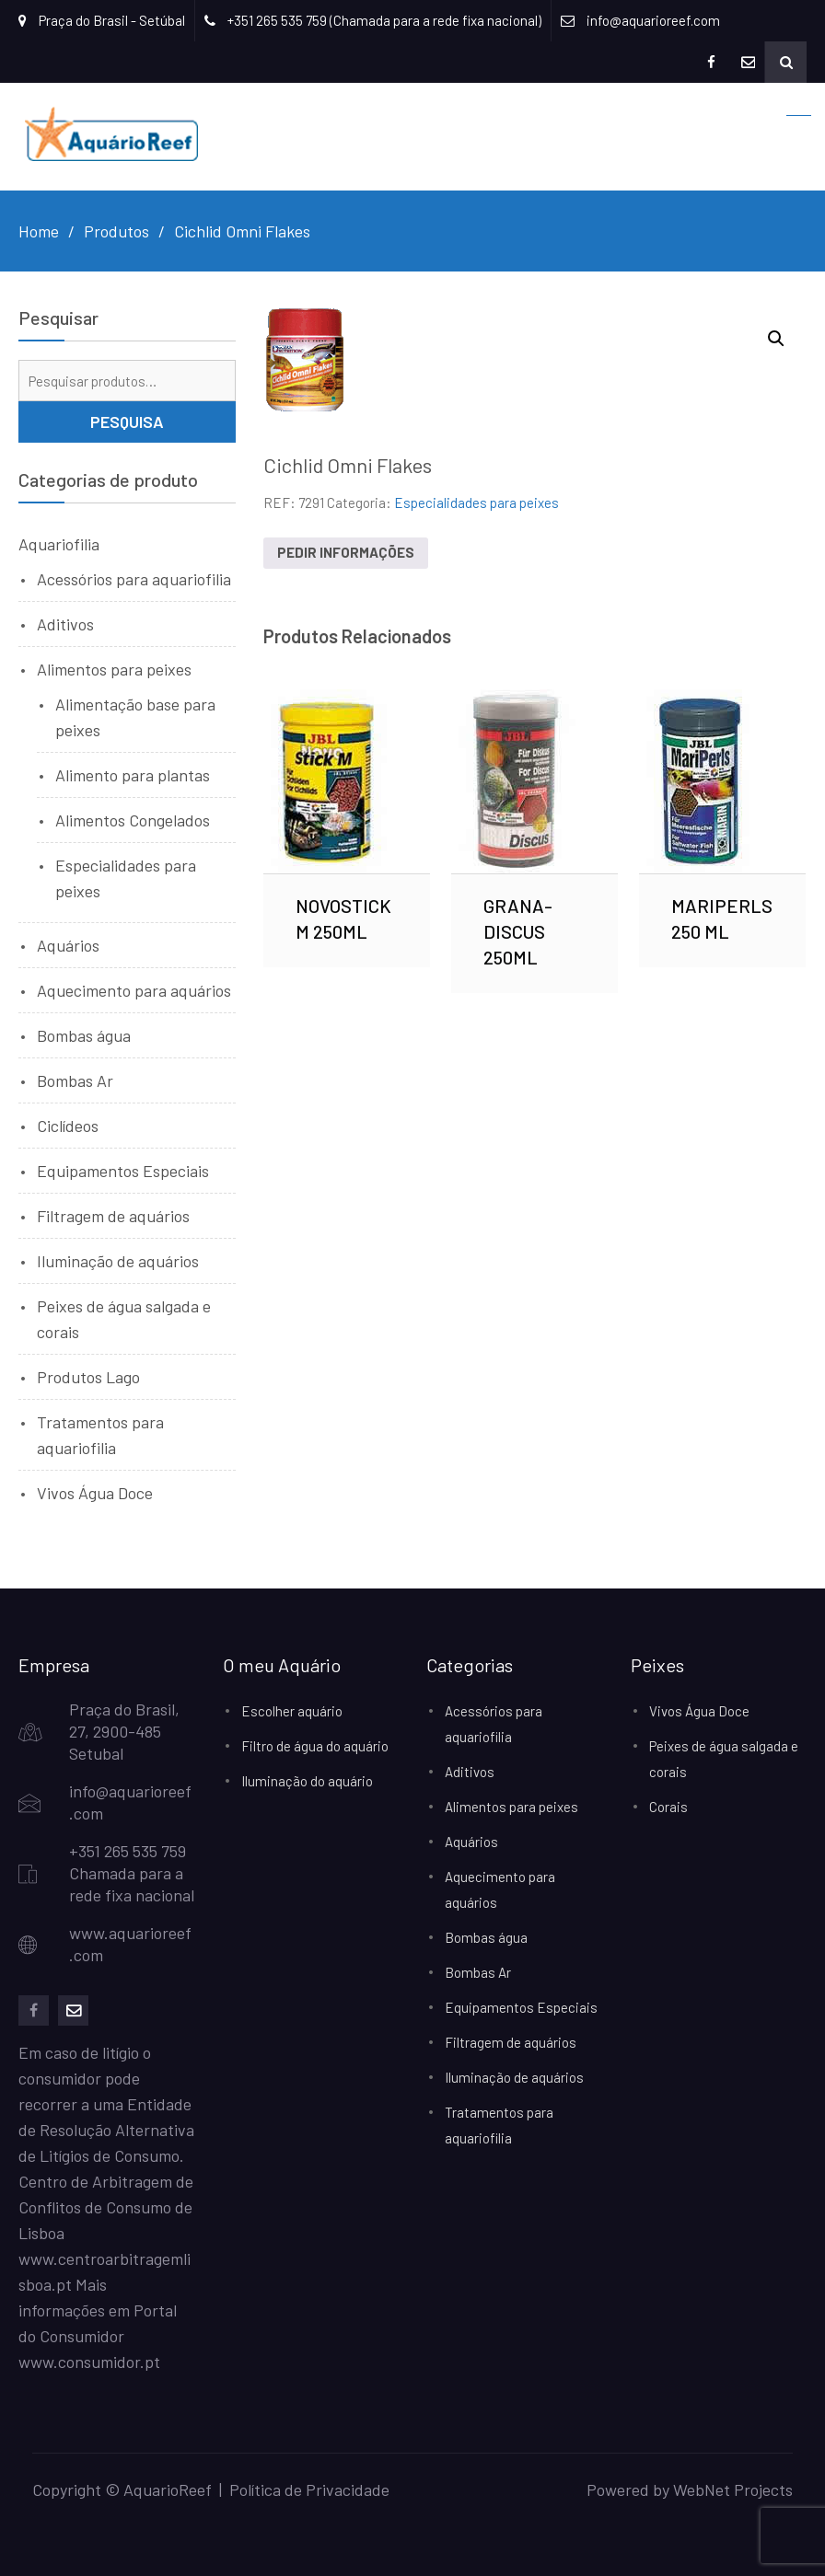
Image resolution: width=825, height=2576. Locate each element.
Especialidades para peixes (476, 502)
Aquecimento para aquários (134, 990)
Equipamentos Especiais (123, 1171)
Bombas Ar (75, 1080)
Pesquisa (127, 421)
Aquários (68, 945)
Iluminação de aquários (118, 1261)
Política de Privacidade (309, 2489)
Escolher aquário (292, 1711)
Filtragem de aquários (113, 1216)
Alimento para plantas (132, 775)
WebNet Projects (733, 2489)
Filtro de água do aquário (315, 1746)
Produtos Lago (88, 1377)
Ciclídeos (68, 1125)
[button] (776, 338)
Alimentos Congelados (132, 820)
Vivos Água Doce (95, 1493)
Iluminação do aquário (307, 1781)
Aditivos (65, 624)
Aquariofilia (58, 544)
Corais (668, 1806)
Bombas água (84, 1035)
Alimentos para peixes (114, 669)
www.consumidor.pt (89, 2361)
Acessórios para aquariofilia (134, 579)
